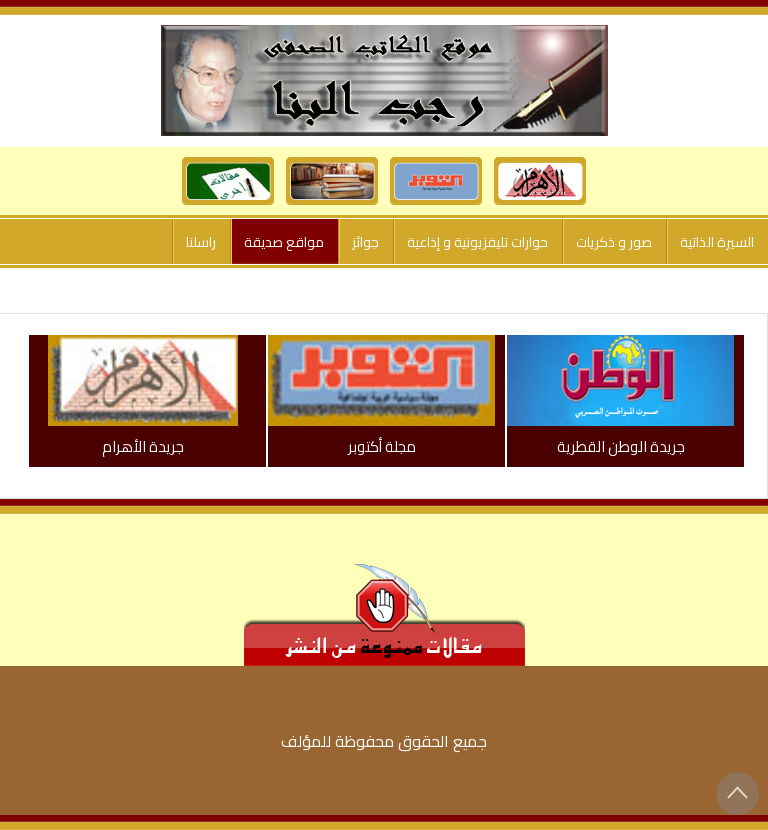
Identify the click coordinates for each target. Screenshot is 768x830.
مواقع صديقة (284, 242)
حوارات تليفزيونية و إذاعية (477, 242)
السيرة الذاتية (717, 242)
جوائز (365, 242)
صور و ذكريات (614, 242)
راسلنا (201, 242)
